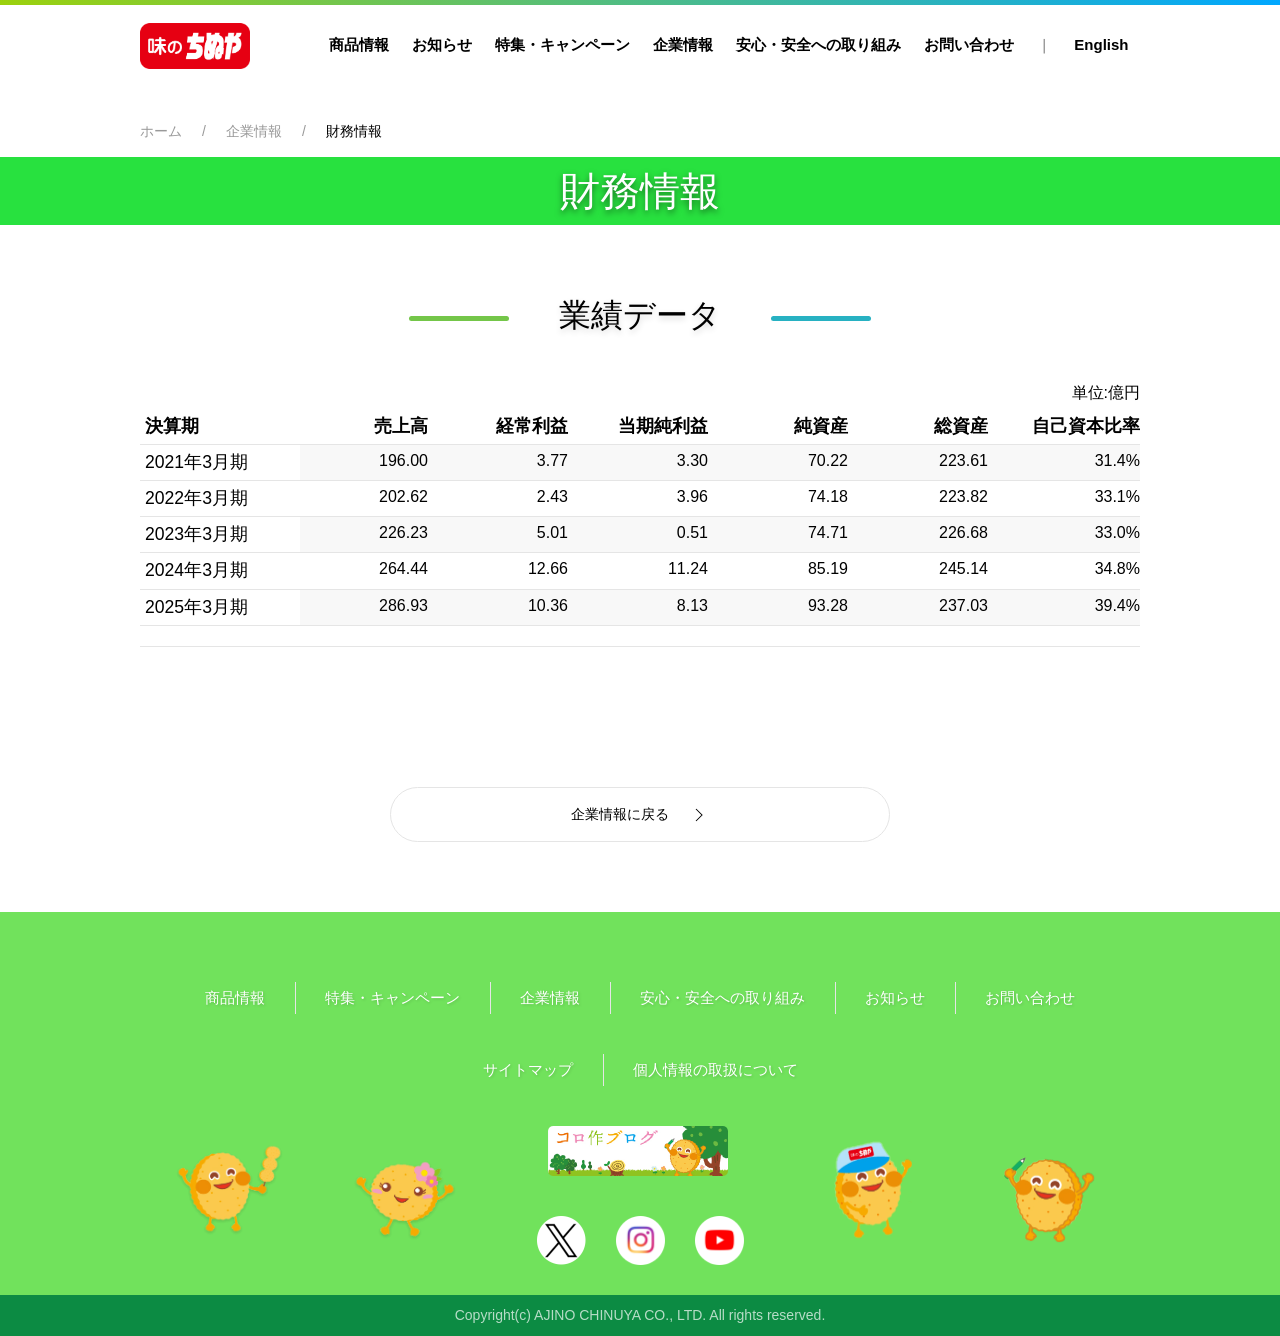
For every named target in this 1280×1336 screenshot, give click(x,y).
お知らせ (442, 44)
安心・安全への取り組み (818, 44)
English (1101, 44)
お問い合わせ (969, 44)
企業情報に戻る (640, 815)
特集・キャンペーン (562, 44)
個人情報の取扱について (715, 1069)
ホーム (161, 131)
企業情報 (683, 44)
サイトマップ (528, 1069)
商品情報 (359, 44)
